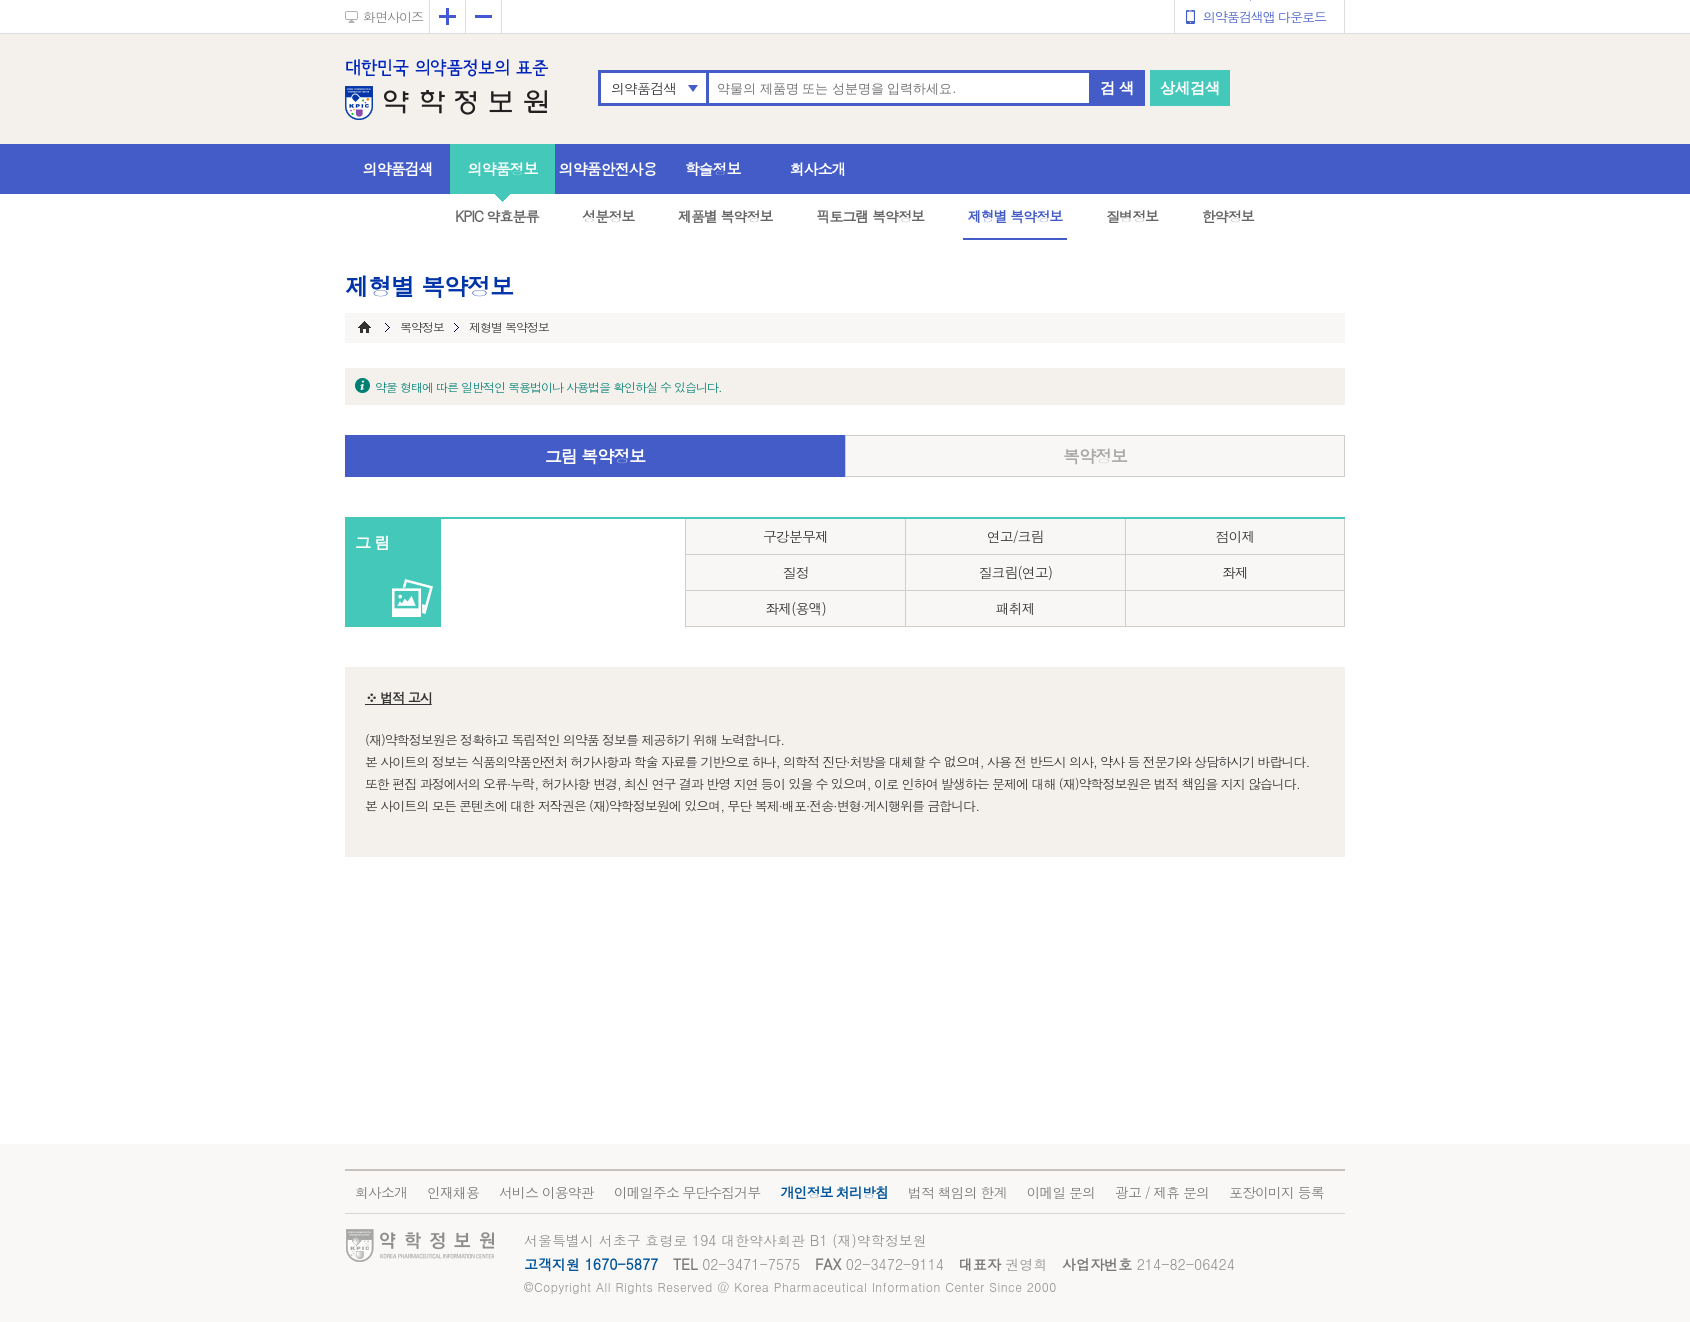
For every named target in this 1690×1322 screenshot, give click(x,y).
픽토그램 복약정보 (870, 216)
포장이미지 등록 (1276, 1192)
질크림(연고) (1015, 572)
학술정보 (713, 168)
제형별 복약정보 (1015, 216)
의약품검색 (643, 88)
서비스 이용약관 (546, 1192)
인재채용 (453, 1192)
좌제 (1235, 572)
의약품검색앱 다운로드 (1264, 16)
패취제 (1015, 608)
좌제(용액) (795, 608)
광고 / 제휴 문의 (1162, 1192)
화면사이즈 (393, 16)
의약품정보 (503, 168)
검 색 (1117, 87)
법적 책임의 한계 (957, 1192)
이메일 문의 (1060, 1192)
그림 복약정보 (595, 456)
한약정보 (1228, 216)
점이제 (1234, 536)
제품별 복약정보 (725, 216)
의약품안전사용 (608, 168)
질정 (795, 572)
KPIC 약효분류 (497, 216)
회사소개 (818, 168)
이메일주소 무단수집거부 (687, 1192)
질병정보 (1132, 216)
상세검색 (1190, 87)
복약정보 (1095, 456)
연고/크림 (1015, 536)
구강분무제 (795, 536)
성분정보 (608, 216)
